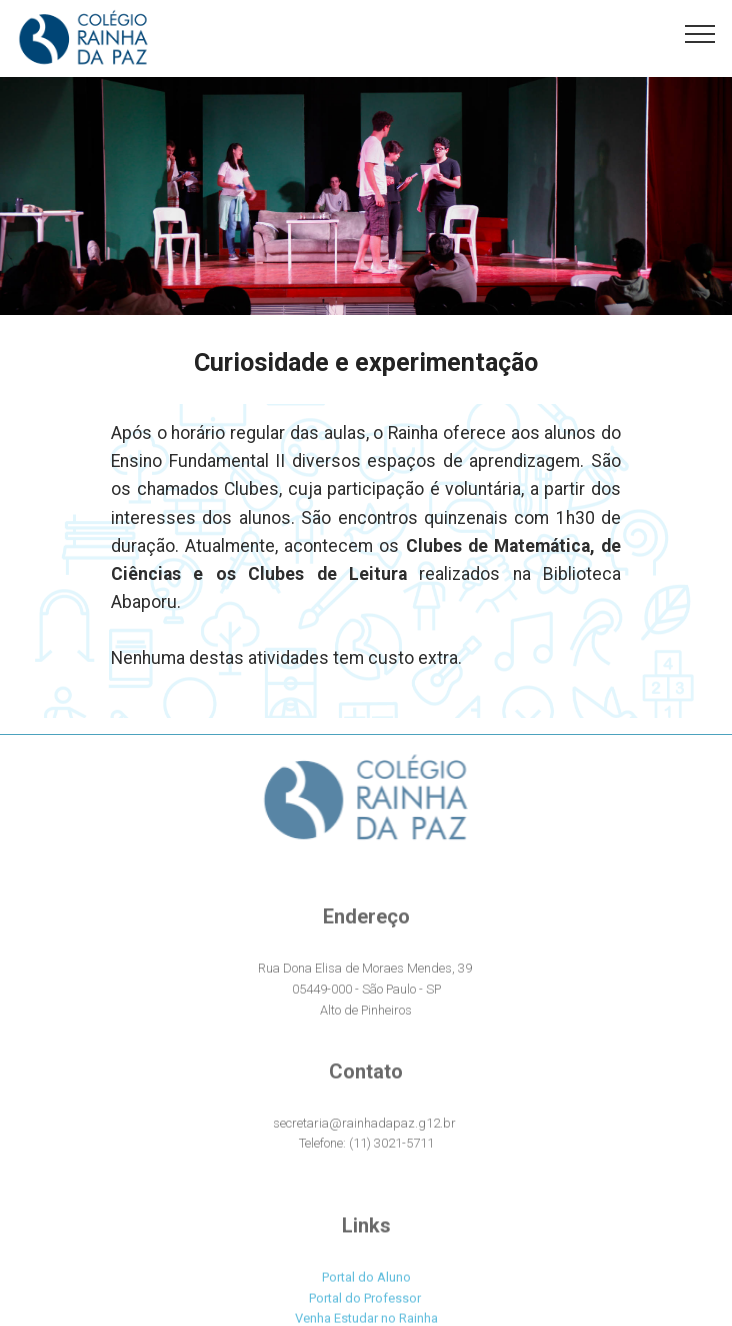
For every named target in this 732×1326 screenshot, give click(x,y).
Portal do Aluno (366, 1285)
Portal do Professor (365, 1306)
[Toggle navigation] (700, 33)
